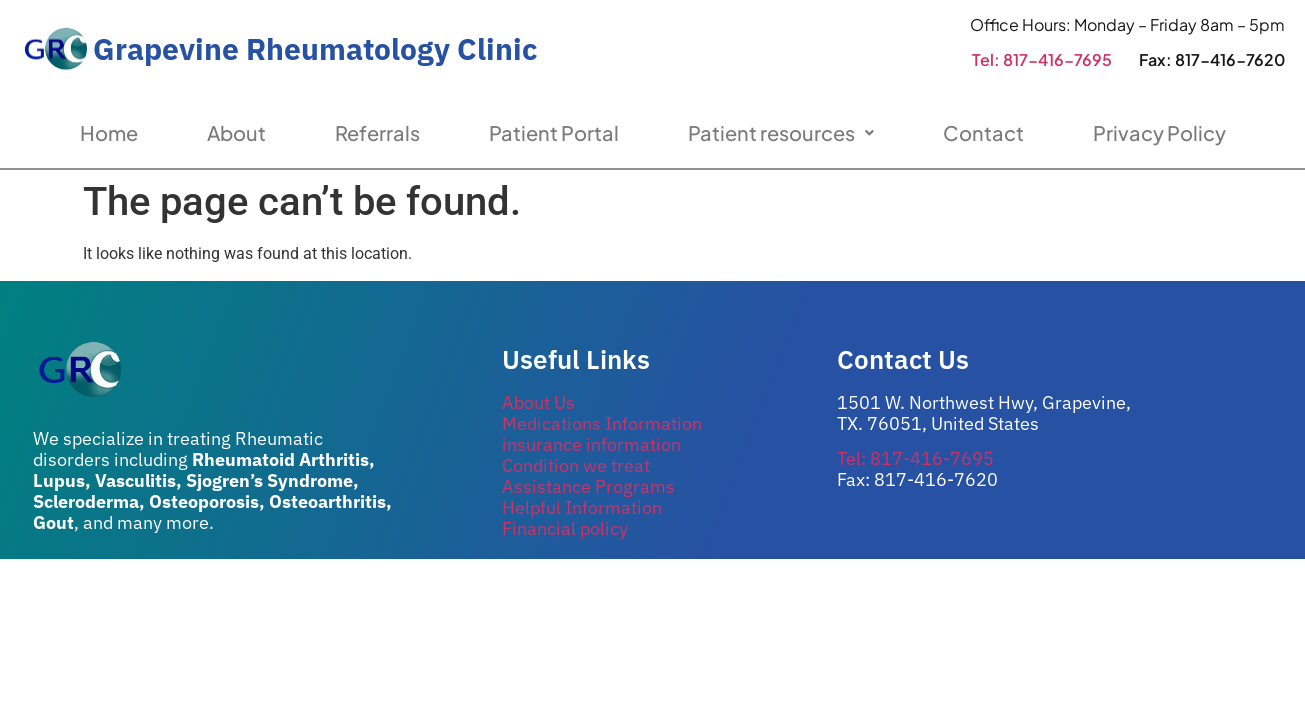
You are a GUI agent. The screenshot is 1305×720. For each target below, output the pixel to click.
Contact (983, 132)
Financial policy (565, 528)
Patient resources (781, 132)
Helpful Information (582, 507)
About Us (538, 402)
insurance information (591, 444)
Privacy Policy (1159, 132)
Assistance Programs (588, 486)
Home (109, 132)
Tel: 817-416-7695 (1042, 59)
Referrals (377, 132)
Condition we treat (576, 465)
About (236, 132)
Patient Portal (554, 132)
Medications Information (602, 423)
